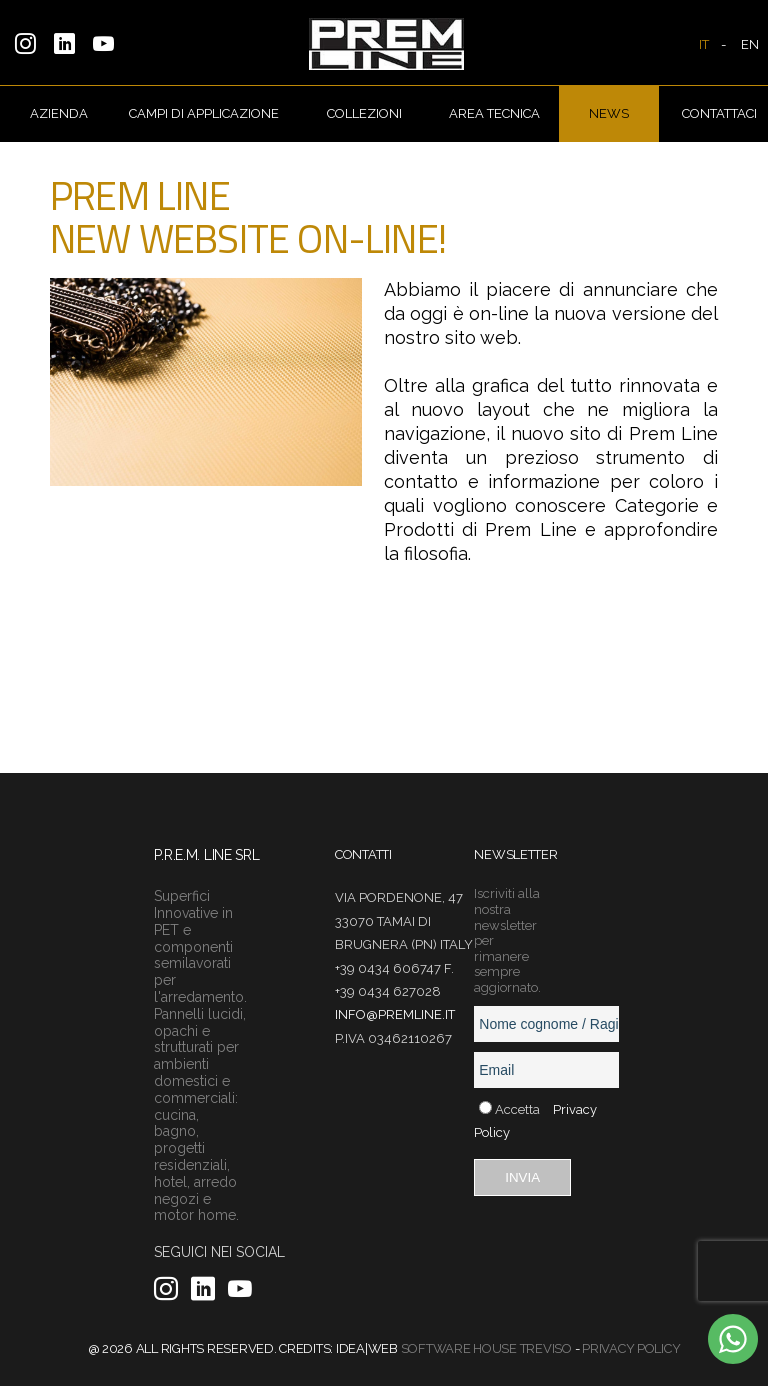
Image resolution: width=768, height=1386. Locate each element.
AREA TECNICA (494, 113)
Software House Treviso (486, 1348)
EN (750, 44)
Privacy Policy (631, 1348)
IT (704, 44)
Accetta (517, 1109)
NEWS (609, 113)
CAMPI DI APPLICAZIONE (204, 113)
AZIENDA (59, 113)
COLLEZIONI (364, 113)
